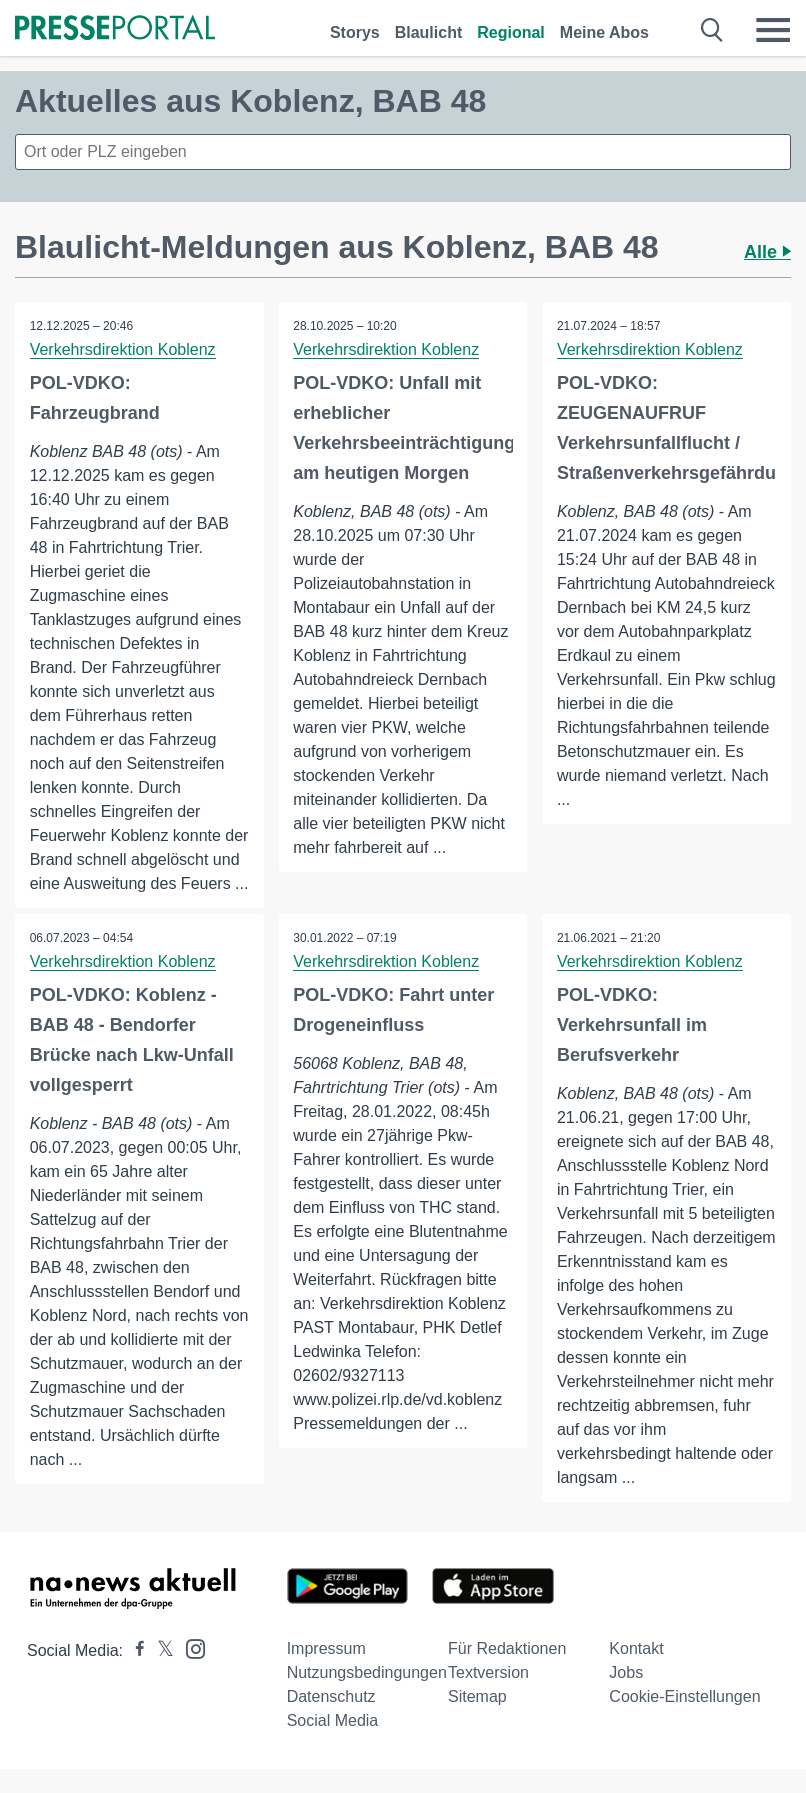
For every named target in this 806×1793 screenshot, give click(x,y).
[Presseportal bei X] (159, 1674)
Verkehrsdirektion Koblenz (123, 349)
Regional (511, 32)
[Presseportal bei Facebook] (134, 1674)
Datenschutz (331, 1720)
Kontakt (636, 1672)
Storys (355, 32)
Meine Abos (604, 32)
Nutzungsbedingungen (367, 1696)
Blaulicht (429, 32)
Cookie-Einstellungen (684, 1720)
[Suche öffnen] (712, 30)
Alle (767, 252)
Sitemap (477, 1720)
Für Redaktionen (507, 1672)
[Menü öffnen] (773, 30)
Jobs (626, 1696)
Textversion (488, 1696)
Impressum (326, 1672)
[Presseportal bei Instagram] (189, 1671)
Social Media (333, 1744)
